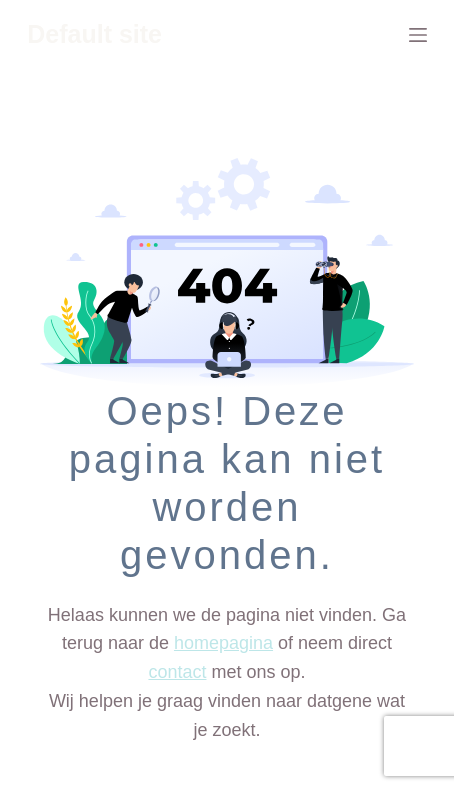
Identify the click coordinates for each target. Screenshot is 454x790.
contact (177, 672)
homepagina (223, 643)
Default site (94, 34)
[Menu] (418, 35)
